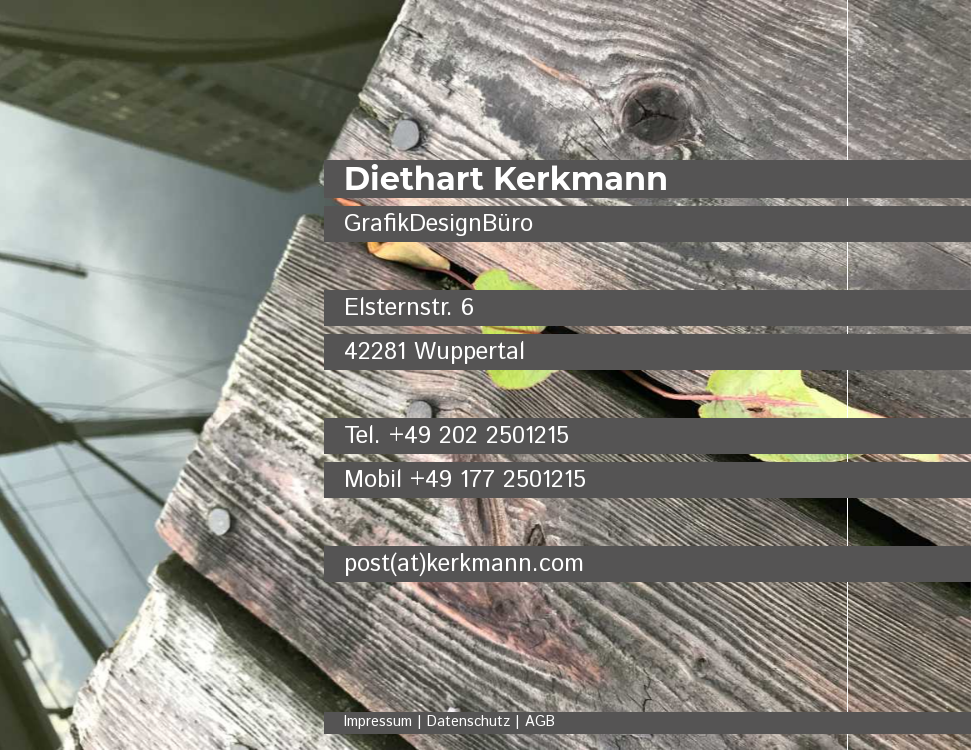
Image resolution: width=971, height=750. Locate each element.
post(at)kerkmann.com (464, 564)
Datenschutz (468, 722)
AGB (540, 722)
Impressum (378, 722)
